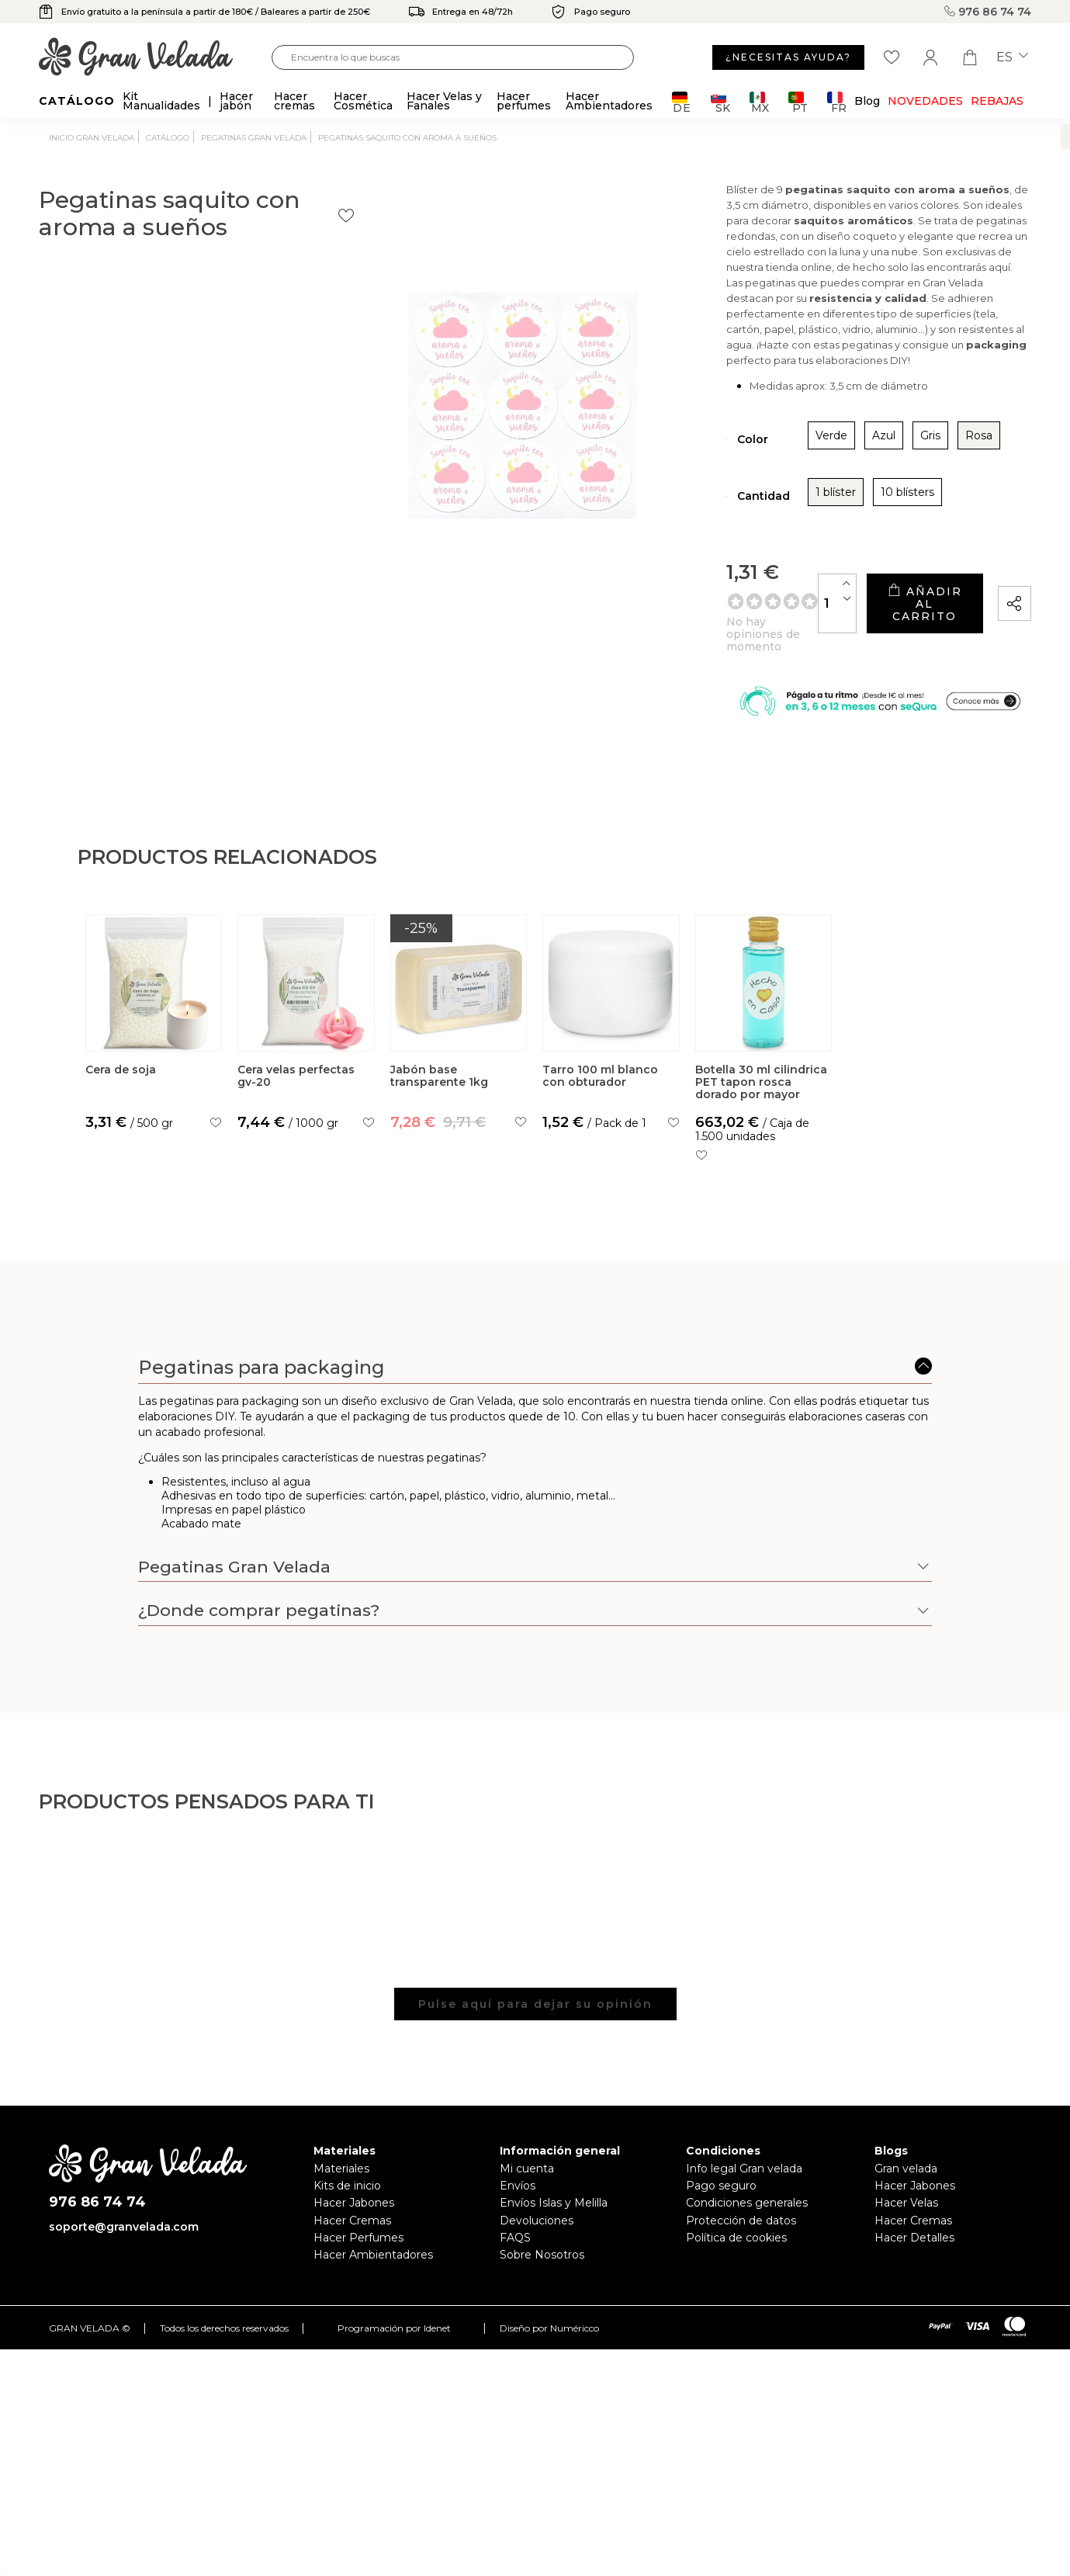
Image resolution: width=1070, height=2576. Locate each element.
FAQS (515, 2261)
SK (720, 102)
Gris (777, 458)
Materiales (341, 2191)
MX (759, 102)
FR (837, 102)
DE (681, 102)
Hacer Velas (906, 2226)
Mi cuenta (527, 2191)
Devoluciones (536, 2243)
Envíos (517, 2209)
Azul (731, 458)
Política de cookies (736, 2261)
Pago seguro (721, 2209)
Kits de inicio (347, 2209)
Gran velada (905, 2191)
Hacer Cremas (352, 2243)
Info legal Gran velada (744, 2191)
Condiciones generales (747, 2226)
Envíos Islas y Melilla (554, 2226)
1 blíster (683, 514)
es (1012, 57)
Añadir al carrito (874, 613)
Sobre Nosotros (542, 2278)
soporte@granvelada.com (124, 2249)
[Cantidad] (738, 613)
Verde (678, 458)
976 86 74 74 (987, 12)
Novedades (925, 101)
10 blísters (754, 514)
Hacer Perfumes (358, 2261)
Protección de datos (741, 2243)
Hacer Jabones (353, 2226)
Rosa (826, 458)
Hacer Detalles (914, 2261)
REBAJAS (997, 101)
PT (798, 102)
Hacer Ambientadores (373, 2278)
